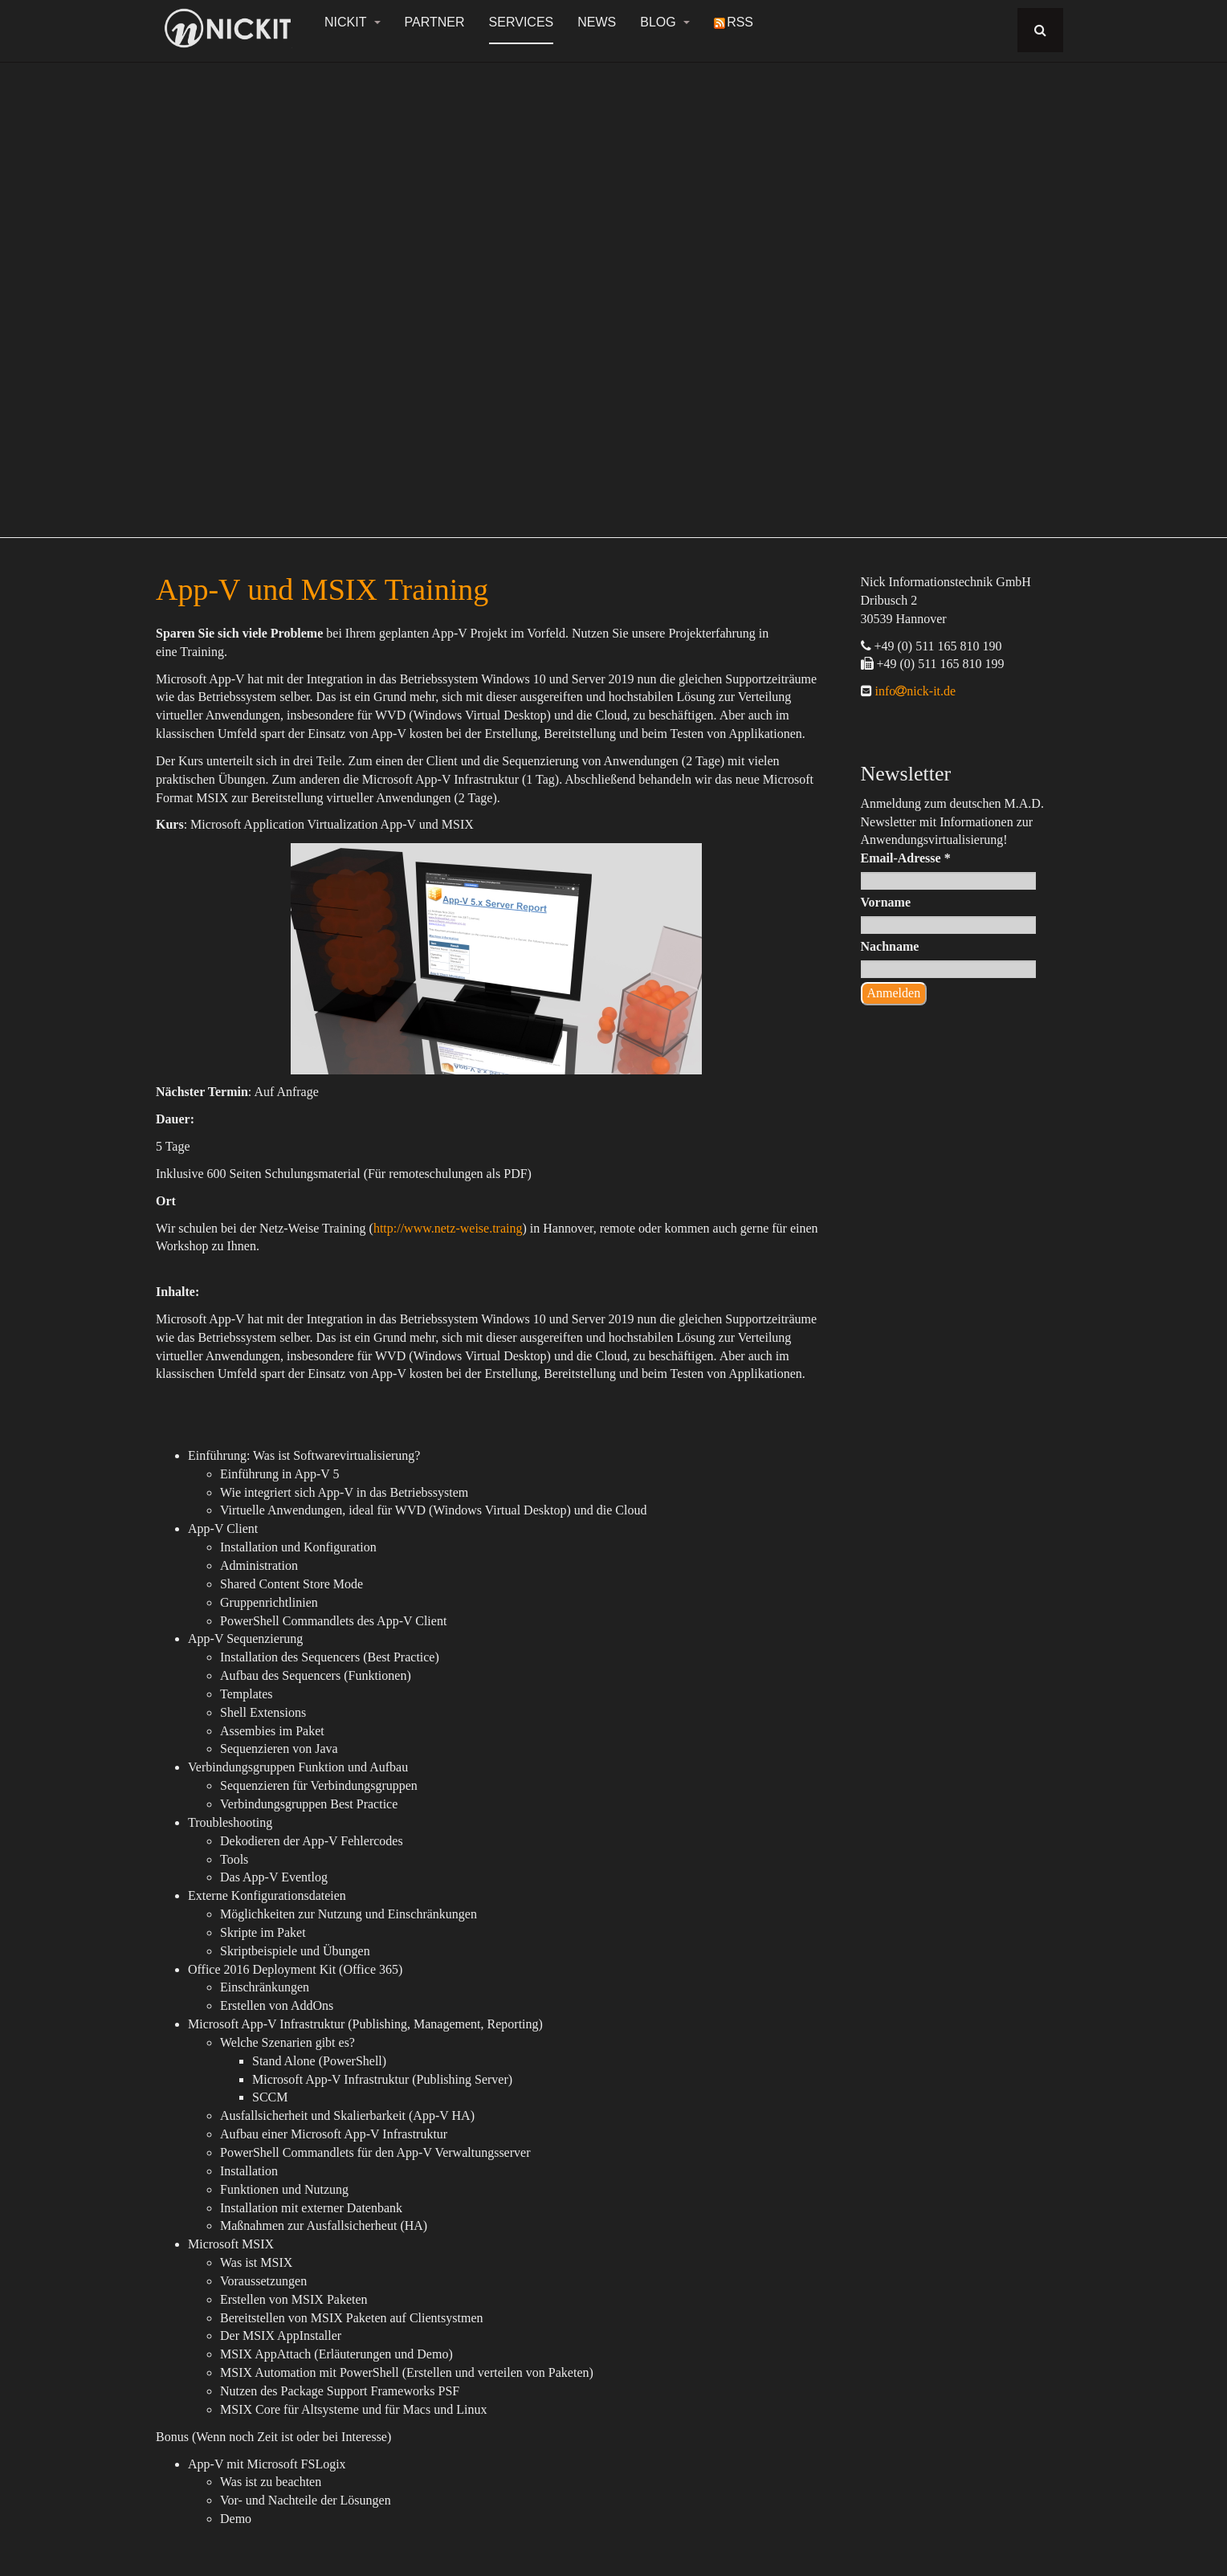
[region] (613, 290)
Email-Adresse (906, 858)
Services (521, 22)
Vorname (886, 902)
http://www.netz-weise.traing (448, 1228)
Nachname (890, 946)
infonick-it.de (914, 691)
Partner (435, 22)
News (596, 22)
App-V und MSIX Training (322, 589)
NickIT (352, 22)
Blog (665, 22)
